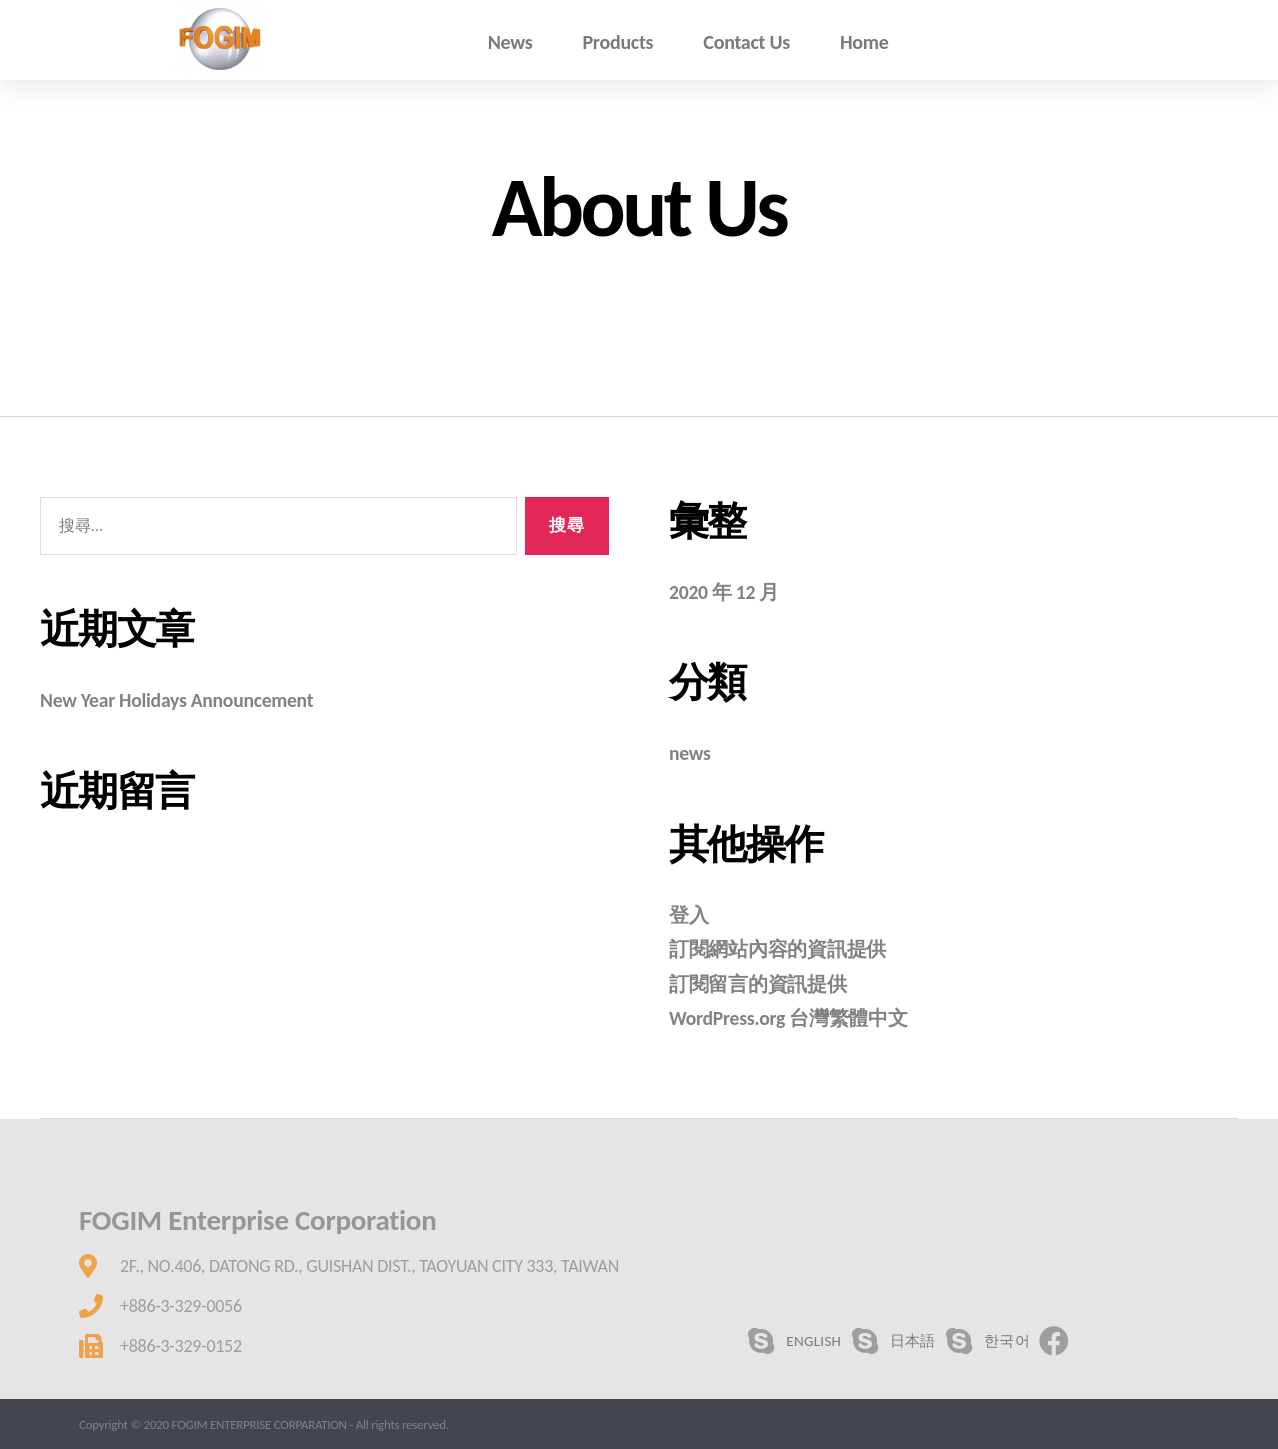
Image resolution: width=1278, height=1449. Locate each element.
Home (864, 42)
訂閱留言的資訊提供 (762, 984)
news (691, 753)
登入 (689, 915)
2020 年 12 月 (727, 592)
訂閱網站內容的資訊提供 (783, 949)
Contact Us (746, 42)
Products (617, 42)
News (510, 42)
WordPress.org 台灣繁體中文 (795, 1018)
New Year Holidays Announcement (186, 700)
